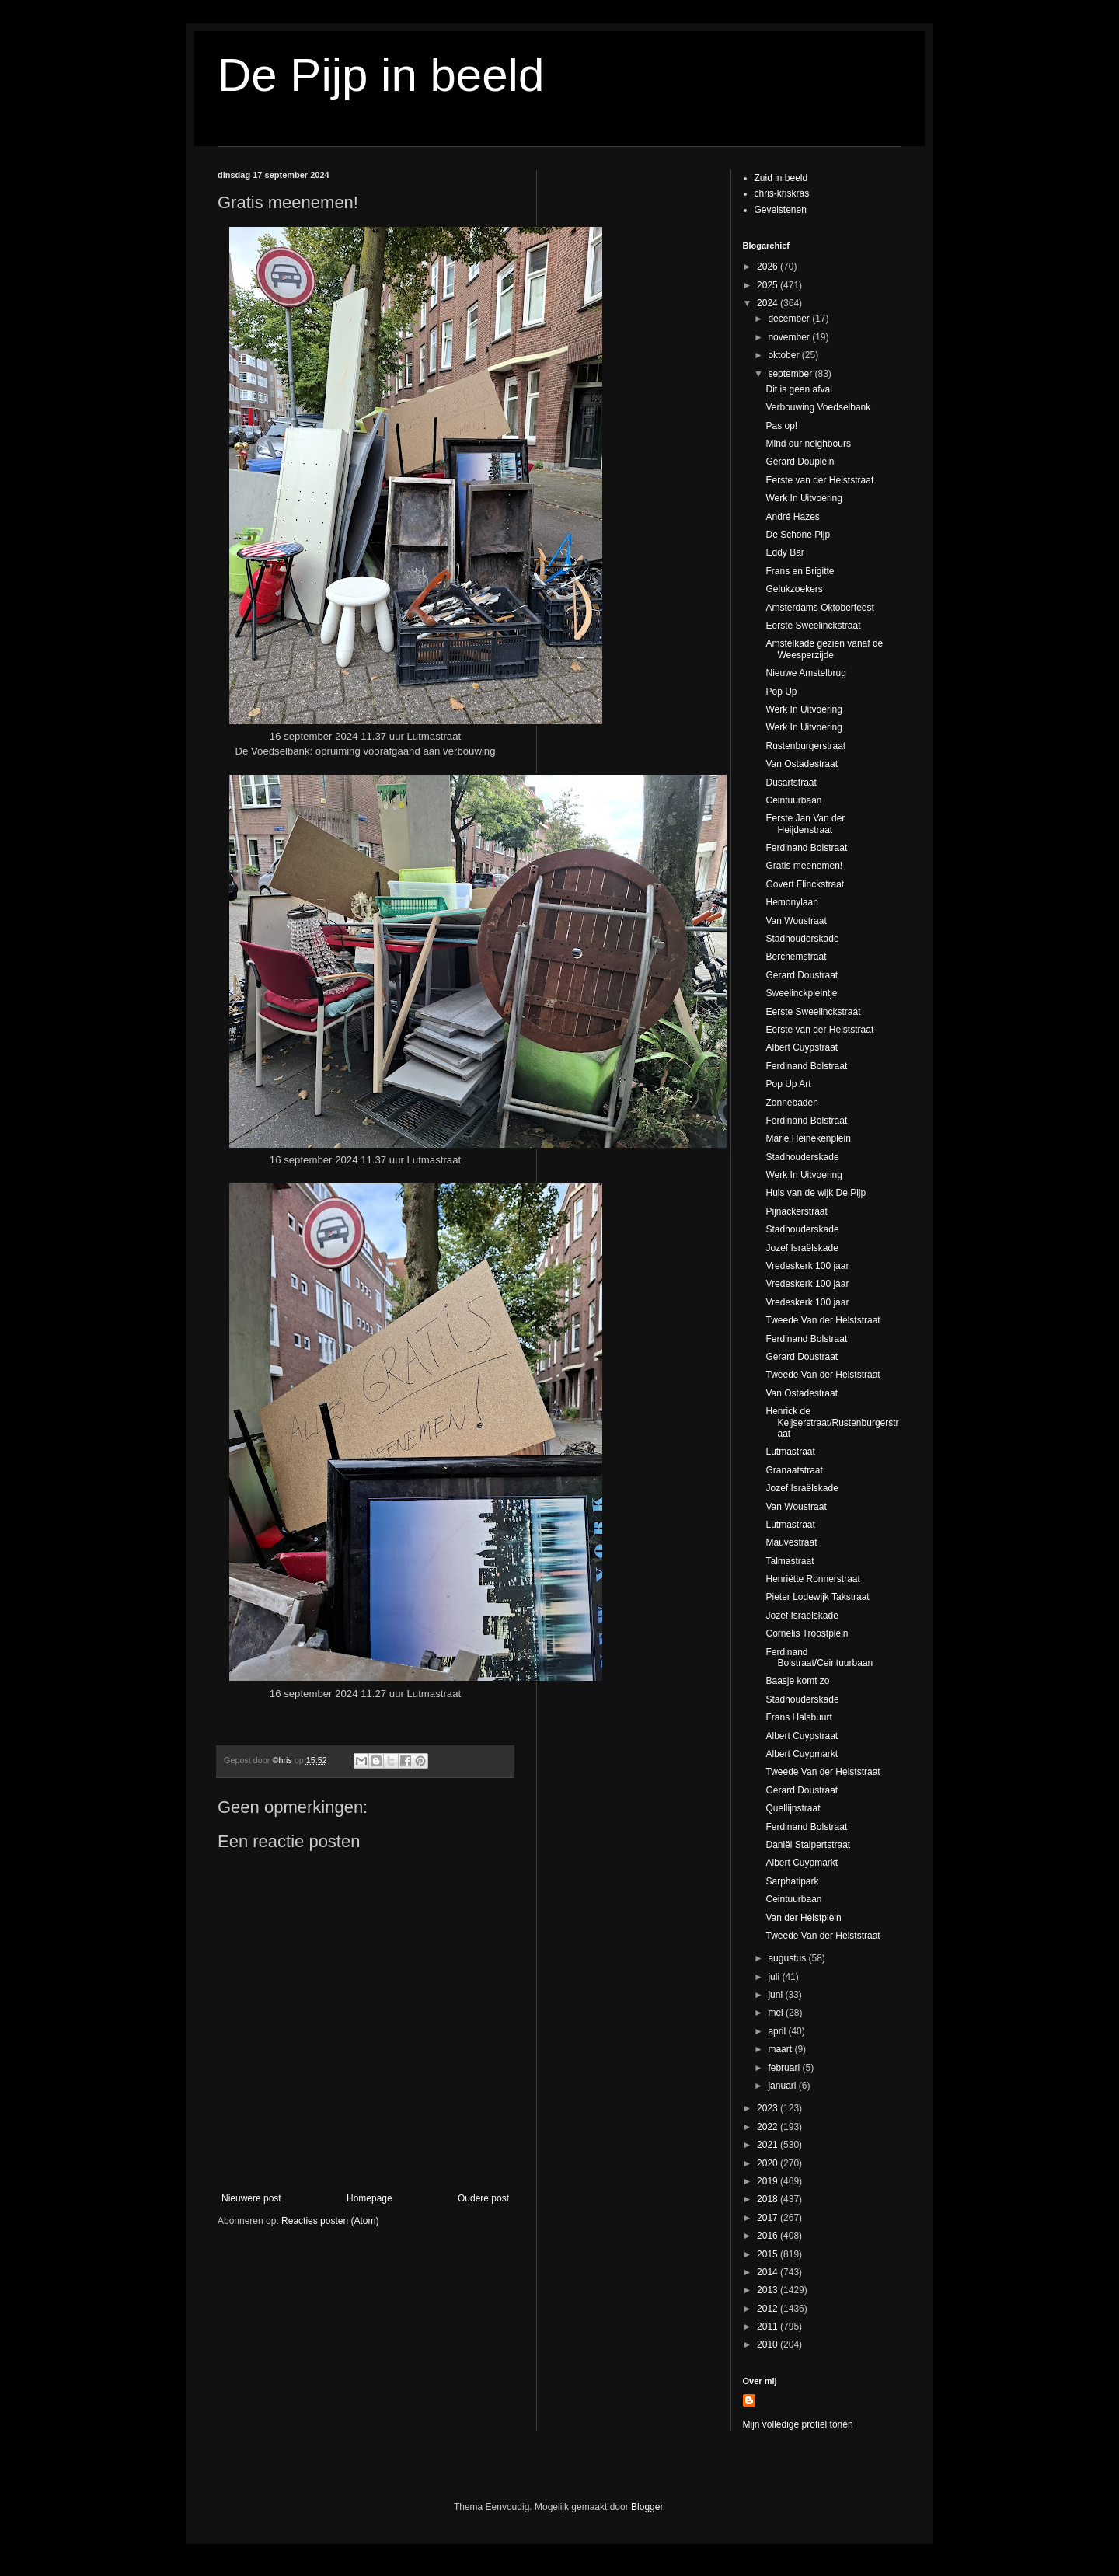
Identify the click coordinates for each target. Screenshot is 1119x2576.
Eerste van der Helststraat (819, 480)
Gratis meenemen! (803, 865)
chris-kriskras (782, 193)
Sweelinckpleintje (801, 993)
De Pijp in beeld (381, 75)
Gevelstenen (781, 209)
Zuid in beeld (781, 178)
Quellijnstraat (792, 1808)
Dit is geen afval (798, 389)
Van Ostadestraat (801, 763)
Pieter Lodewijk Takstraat (817, 1596)
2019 (768, 2181)
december (790, 318)
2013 (768, 2290)
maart (781, 2049)
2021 (768, 2144)
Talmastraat (789, 1561)
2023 (768, 2108)
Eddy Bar (784, 552)
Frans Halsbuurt (798, 1717)
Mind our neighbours (807, 443)
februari (785, 2067)
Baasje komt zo (797, 1680)
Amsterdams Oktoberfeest (819, 607)
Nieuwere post (251, 2198)
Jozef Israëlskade (801, 1248)
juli (775, 1976)
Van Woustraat (795, 920)
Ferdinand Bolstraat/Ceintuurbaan (819, 1657)
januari (783, 2085)
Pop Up (781, 691)
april (778, 2031)
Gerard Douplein (799, 461)
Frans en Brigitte (799, 571)
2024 (768, 303)
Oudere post (483, 2198)
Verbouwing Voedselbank (817, 407)
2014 (768, 2272)
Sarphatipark (791, 1881)
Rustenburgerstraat (805, 746)
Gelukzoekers (793, 589)
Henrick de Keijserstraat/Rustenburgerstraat (831, 1422)
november (790, 337)
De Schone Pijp (797, 534)
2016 (768, 2235)
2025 (768, 285)
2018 (768, 2199)
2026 (768, 266)
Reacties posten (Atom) (329, 2220)
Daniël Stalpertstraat (807, 1844)
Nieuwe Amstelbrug (805, 673)
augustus (788, 1958)
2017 (768, 2217)
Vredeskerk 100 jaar (807, 1265)
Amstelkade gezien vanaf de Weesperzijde (824, 649)
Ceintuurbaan (793, 800)
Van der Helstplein (803, 1917)
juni (776, 1994)
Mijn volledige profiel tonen (798, 2424)
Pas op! (781, 425)
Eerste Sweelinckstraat (812, 625)
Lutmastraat (789, 1451)
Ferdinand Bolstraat (806, 847)
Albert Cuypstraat (801, 1047)
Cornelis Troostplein (806, 1633)
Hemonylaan (791, 902)
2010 (768, 2344)
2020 (768, 2163)
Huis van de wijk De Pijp (815, 1192)
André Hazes (792, 516)
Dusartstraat (790, 782)
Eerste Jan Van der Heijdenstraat (805, 824)
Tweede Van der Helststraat (822, 1320)
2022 (768, 2126)
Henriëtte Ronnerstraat (812, 1579)
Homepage (369, 2198)
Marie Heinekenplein (807, 1138)
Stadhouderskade (801, 938)
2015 (768, 2254)
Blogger (647, 2506)
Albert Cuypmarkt (801, 1753)
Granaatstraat (793, 1470)
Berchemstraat (795, 956)
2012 (768, 2308)
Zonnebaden (791, 1102)
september (791, 373)
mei (777, 2012)
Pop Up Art (787, 1084)
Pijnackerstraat (796, 1211)
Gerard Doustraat (801, 975)
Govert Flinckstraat (804, 884)
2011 (768, 2326)
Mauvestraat (791, 1542)
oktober (784, 355)
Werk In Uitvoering (803, 498)
